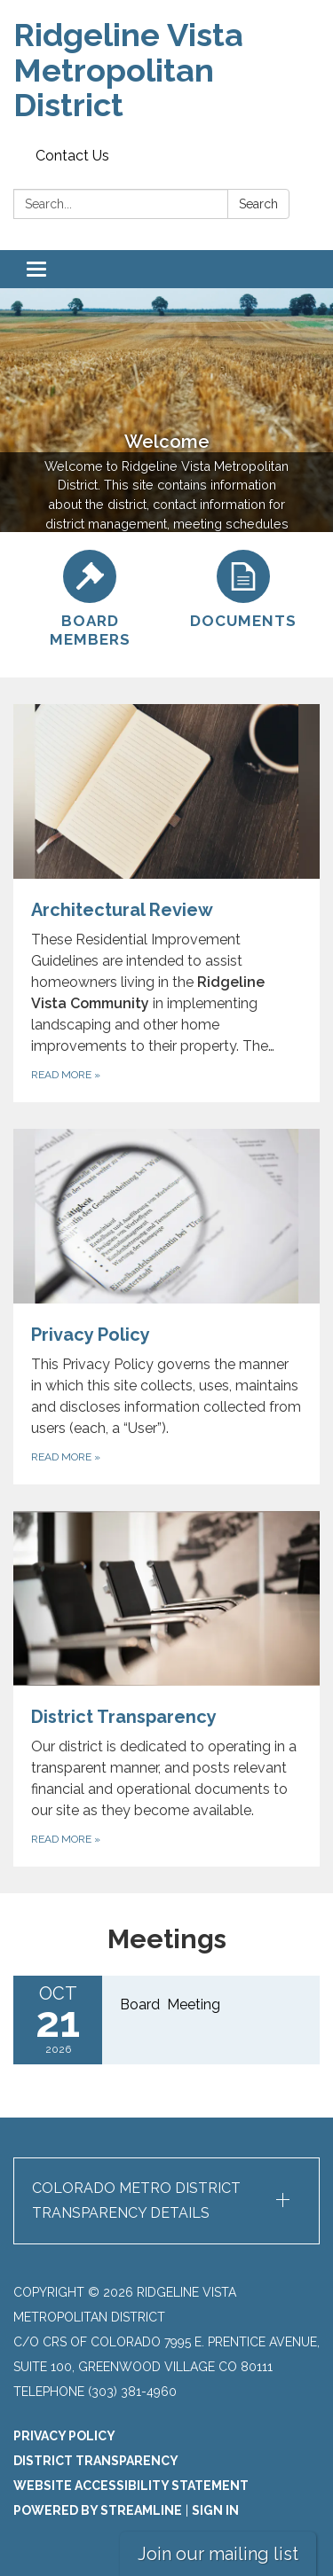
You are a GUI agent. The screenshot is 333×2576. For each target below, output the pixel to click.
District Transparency (95, 2461)
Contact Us (72, 155)
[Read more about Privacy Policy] (166, 1306)
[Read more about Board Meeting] (166, 2020)
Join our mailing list (218, 2553)
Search (258, 204)
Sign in (215, 2510)
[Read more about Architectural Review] (166, 903)
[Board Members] (90, 600)
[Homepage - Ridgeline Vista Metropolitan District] (166, 70)
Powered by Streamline (97, 2510)
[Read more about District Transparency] (166, 1689)
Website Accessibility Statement (131, 2485)
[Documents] (244, 590)
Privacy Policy (64, 2436)
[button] (166, 2200)
